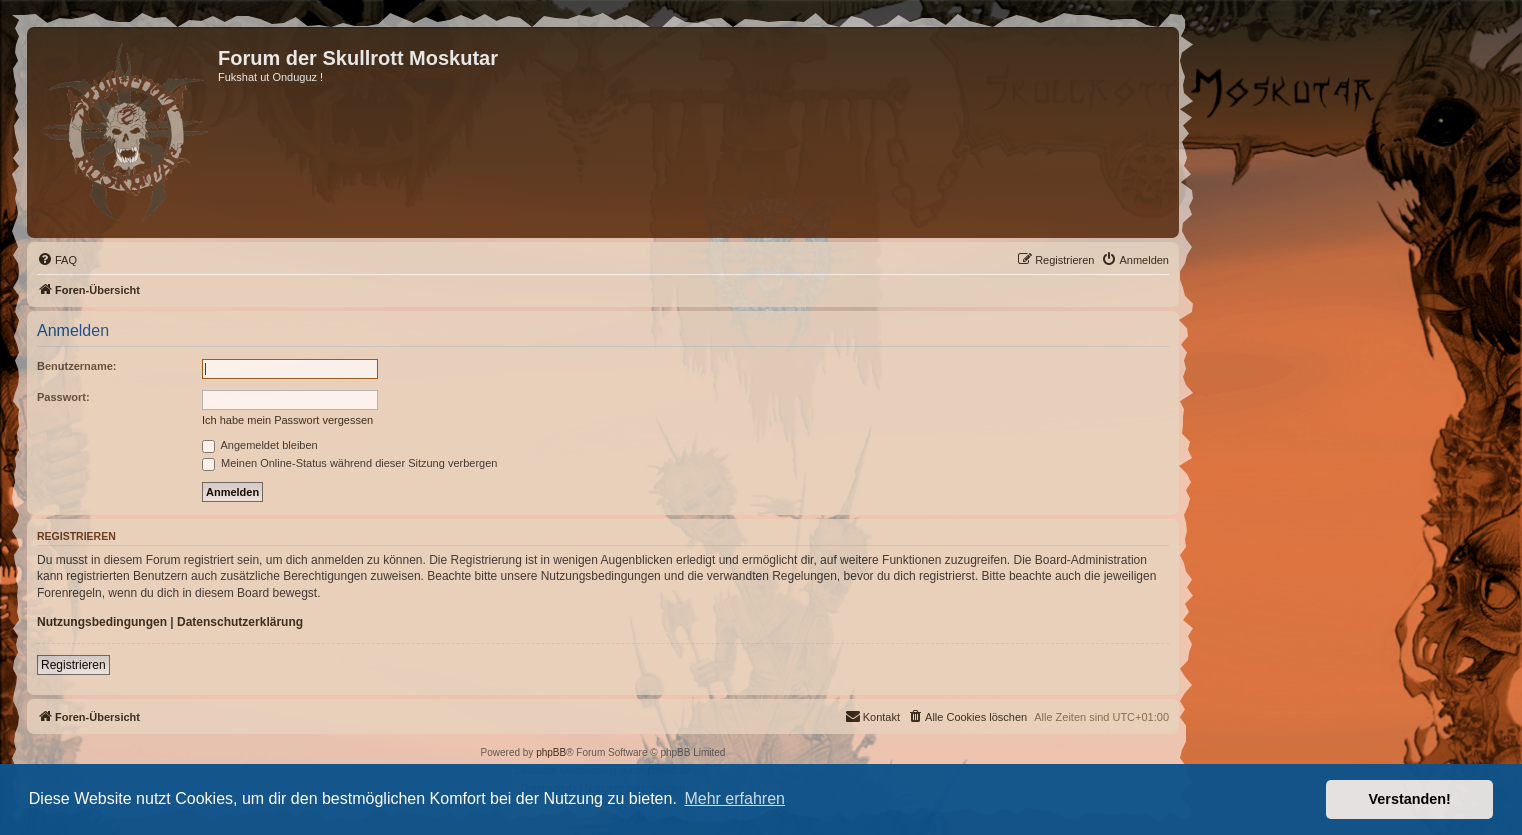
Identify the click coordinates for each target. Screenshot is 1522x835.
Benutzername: (76, 366)
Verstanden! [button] (1410, 799)
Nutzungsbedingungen (102, 622)
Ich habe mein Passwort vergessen (287, 420)
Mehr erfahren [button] (734, 798)
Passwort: (63, 397)
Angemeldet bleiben (260, 445)
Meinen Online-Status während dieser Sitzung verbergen (349, 463)
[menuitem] (57, 260)
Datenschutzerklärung (240, 622)
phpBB (551, 752)
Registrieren (73, 665)
